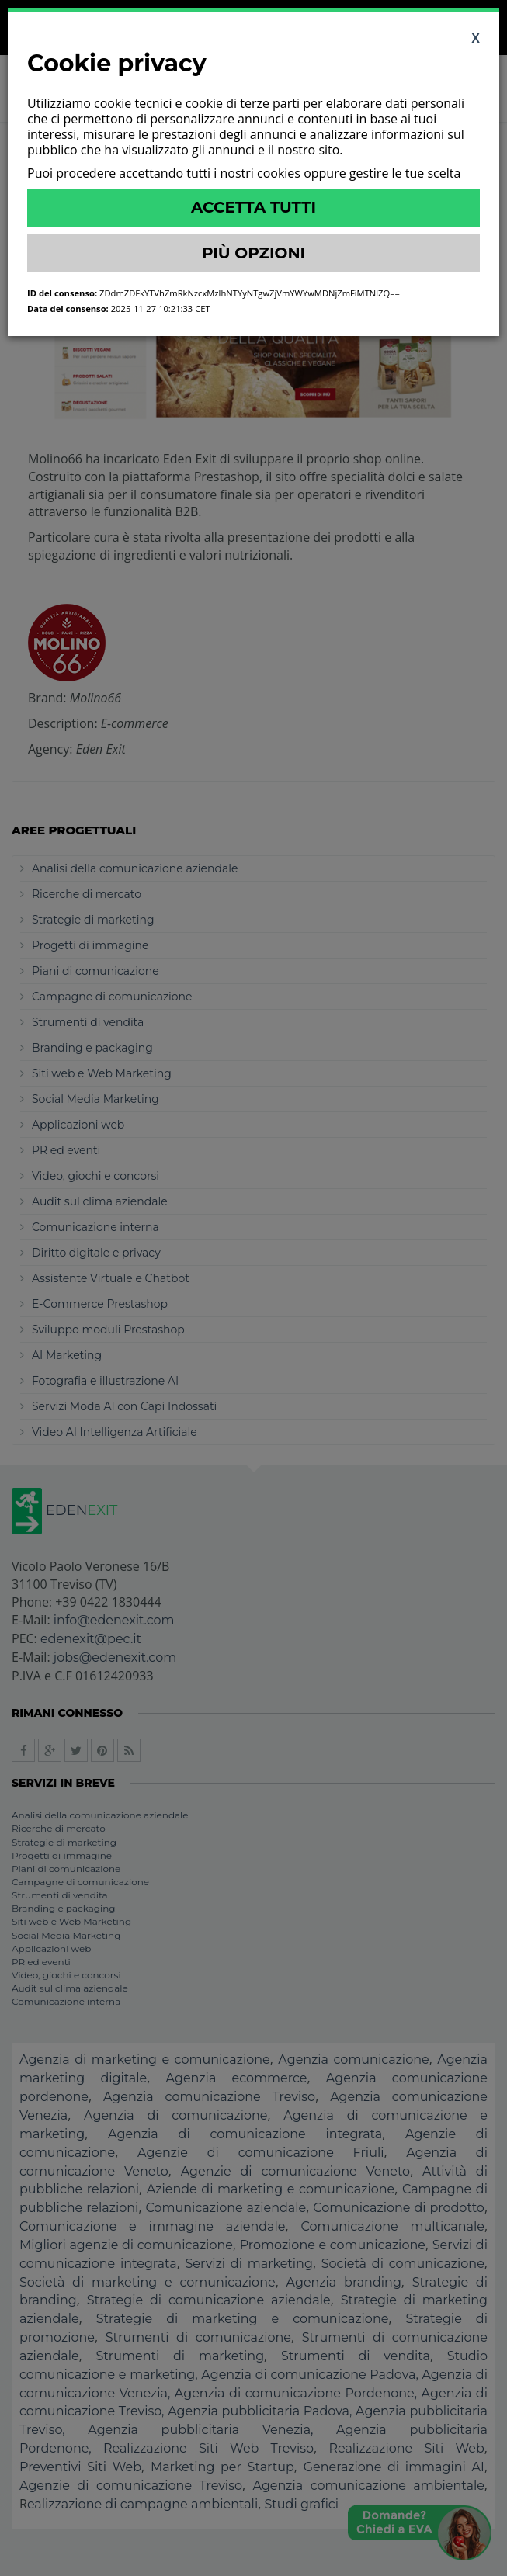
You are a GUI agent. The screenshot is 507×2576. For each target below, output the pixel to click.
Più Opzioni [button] (253, 253)
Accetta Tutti (253, 207)
